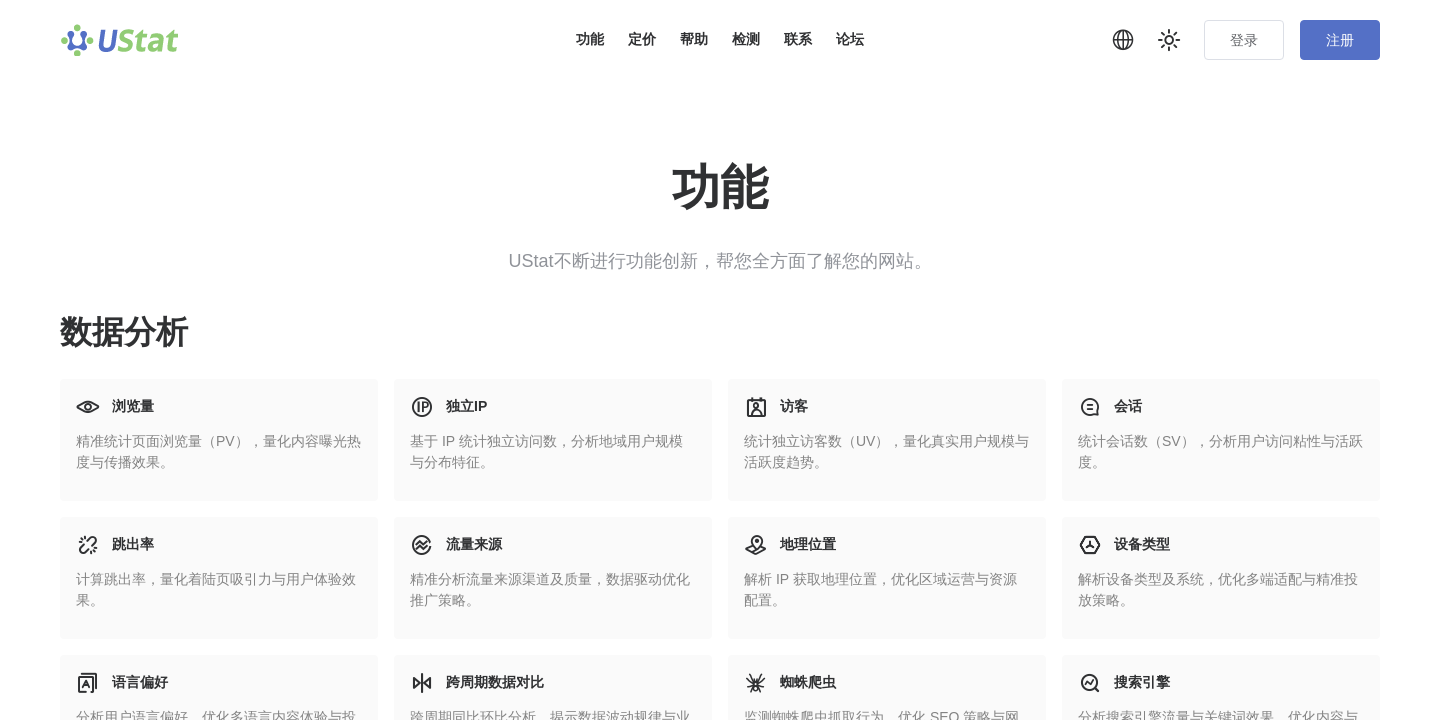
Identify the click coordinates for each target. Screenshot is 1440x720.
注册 (1340, 40)
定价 (642, 39)
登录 (1244, 40)
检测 (746, 39)
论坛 (850, 39)
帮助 (694, 39)
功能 (590, 39)
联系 (798, 39)
